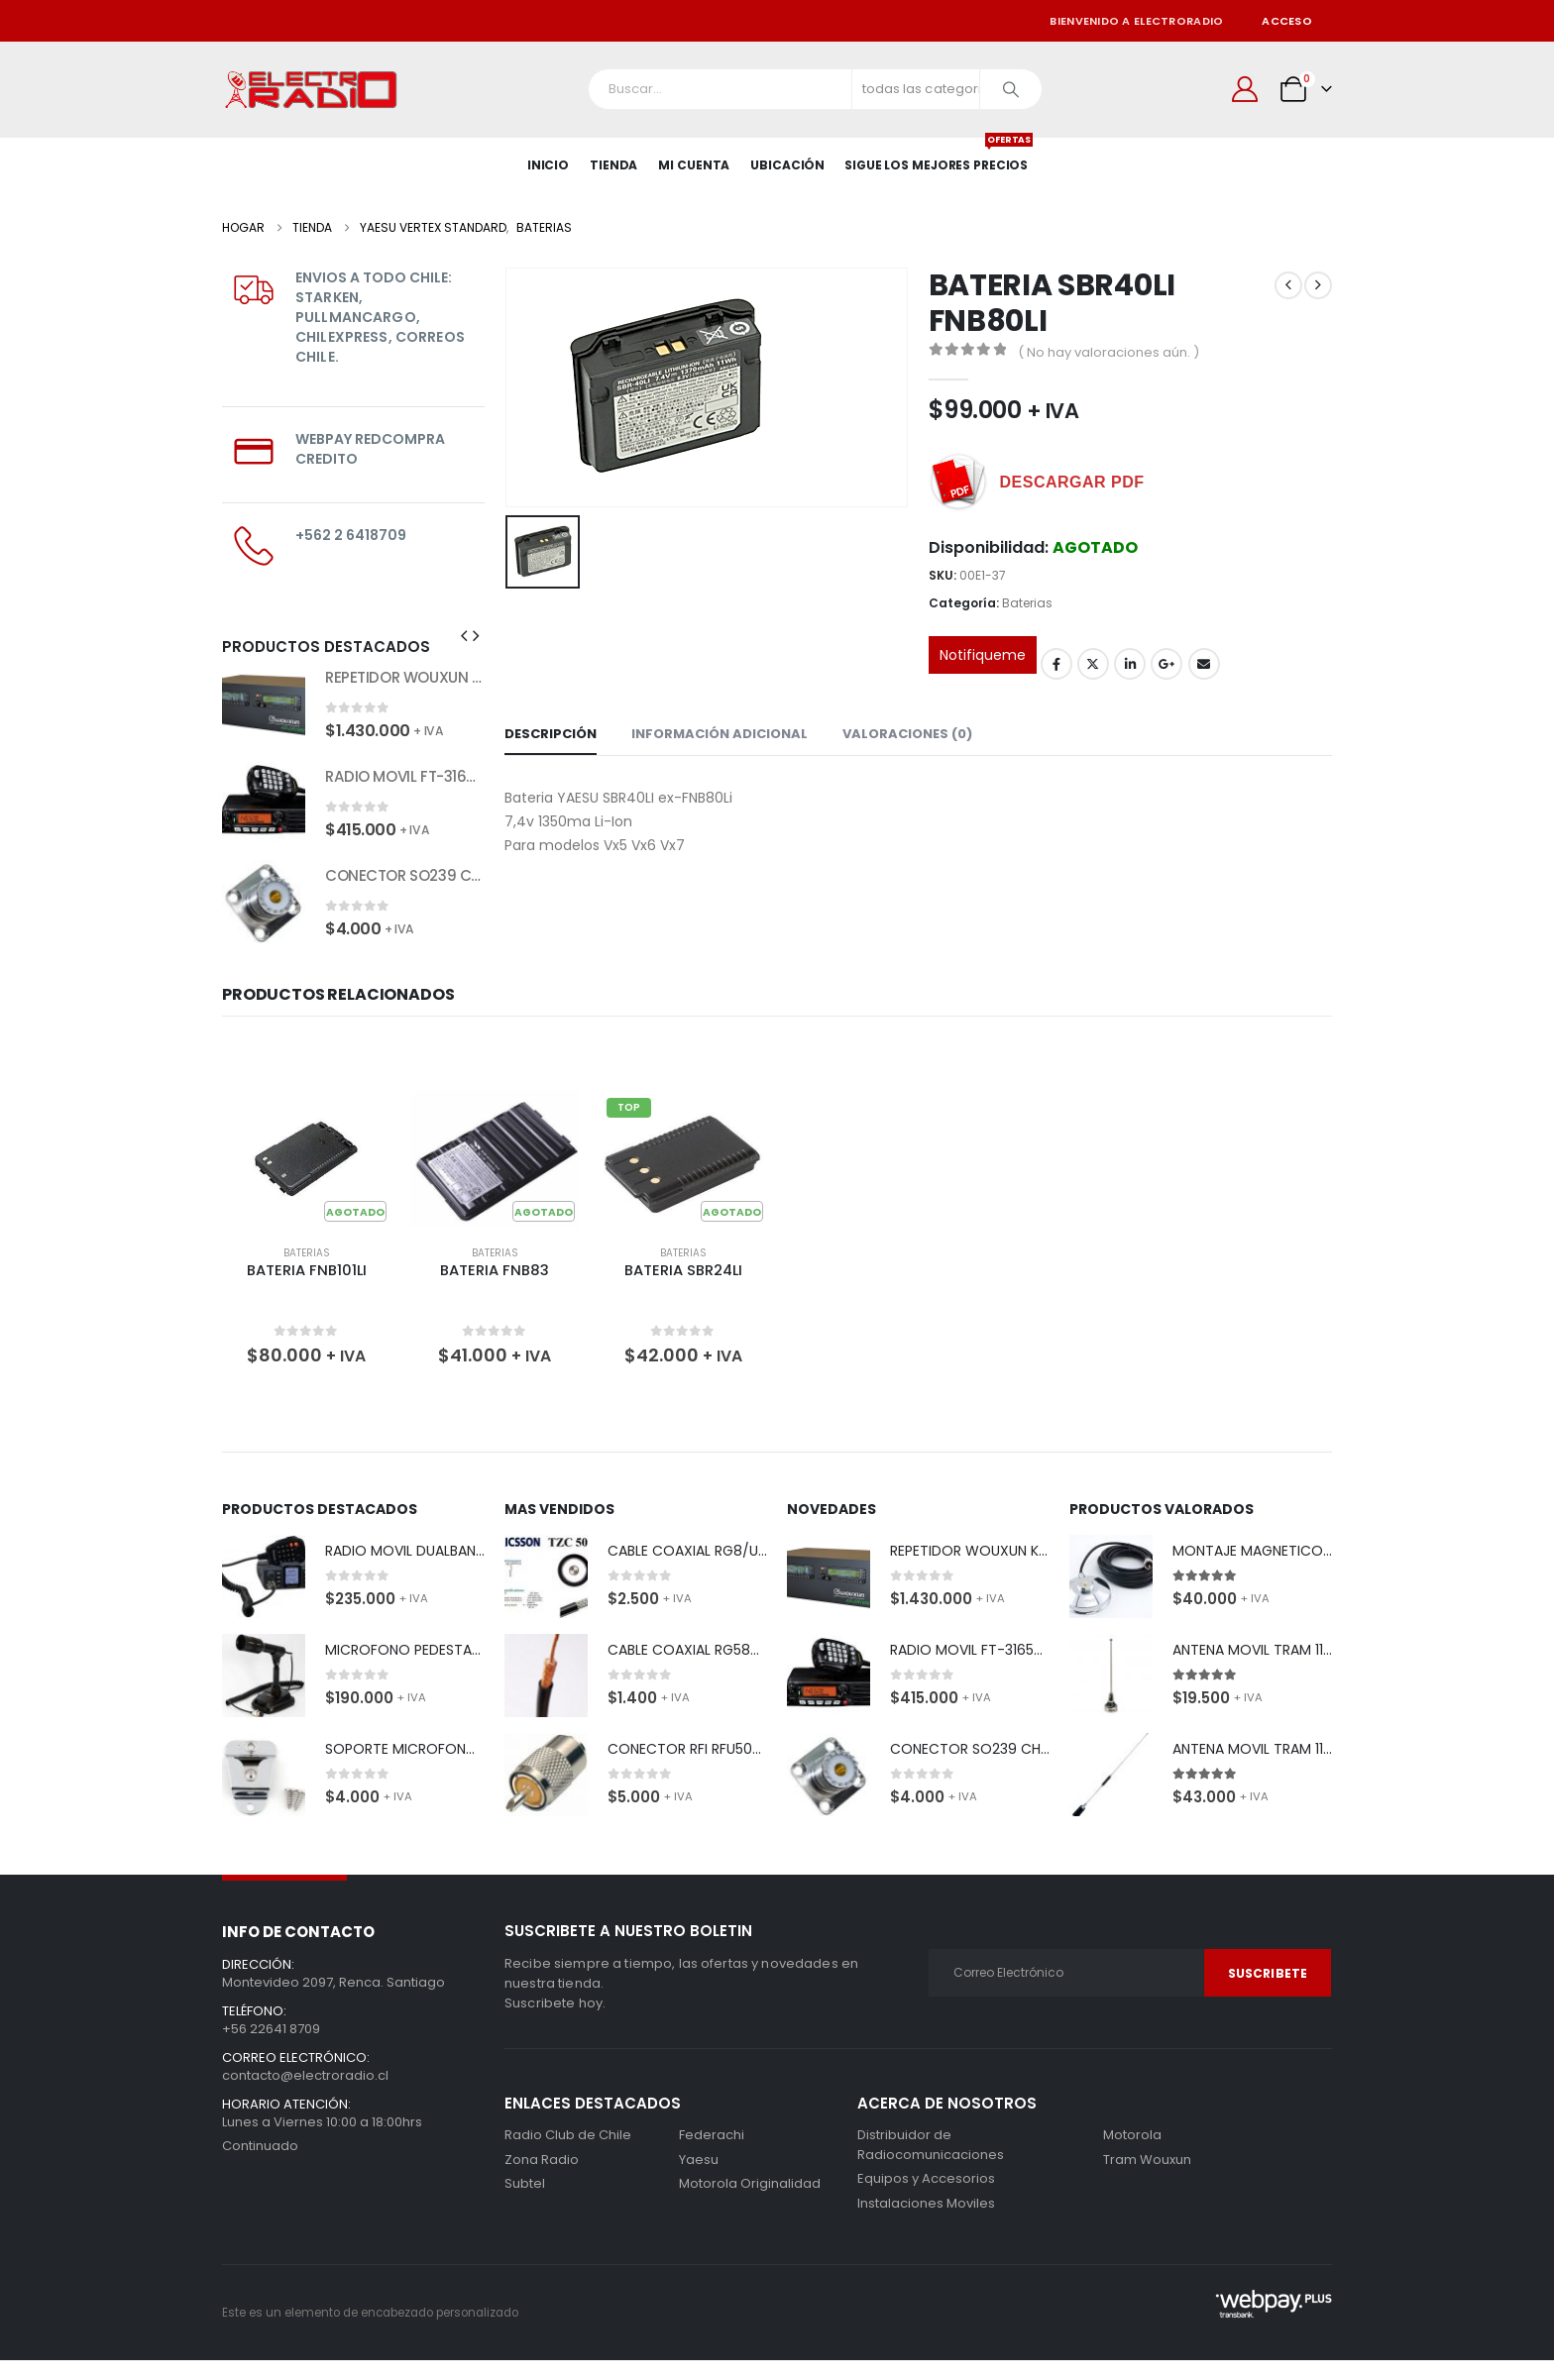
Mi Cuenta (693, 165)
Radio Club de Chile (567, 2134)
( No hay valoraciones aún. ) (1108, 352)
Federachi (711, 2134)
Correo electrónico (1204, 664)
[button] (464, 636)
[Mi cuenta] (1245, 89)
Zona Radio (541, 2159)
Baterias (1027, 603)
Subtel (524, 2183)
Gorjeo (1093, 664)
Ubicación (787, 165)
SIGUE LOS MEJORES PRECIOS (936, 155)
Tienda (613, 165)
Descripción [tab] (550, 733)
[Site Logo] (311, 89)
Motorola (708, 2183)
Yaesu (699, 2159)
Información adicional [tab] (719, 733)
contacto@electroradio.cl (305, 2075)
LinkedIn (1130, 664)
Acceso (1287, 21)
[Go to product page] (263, 703)
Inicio (548, 165)
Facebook (1056, 664)
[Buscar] (1011, 89)
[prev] (1288, 285)
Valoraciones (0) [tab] (907, 733)
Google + (1166, 664)
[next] (1318, 285)
